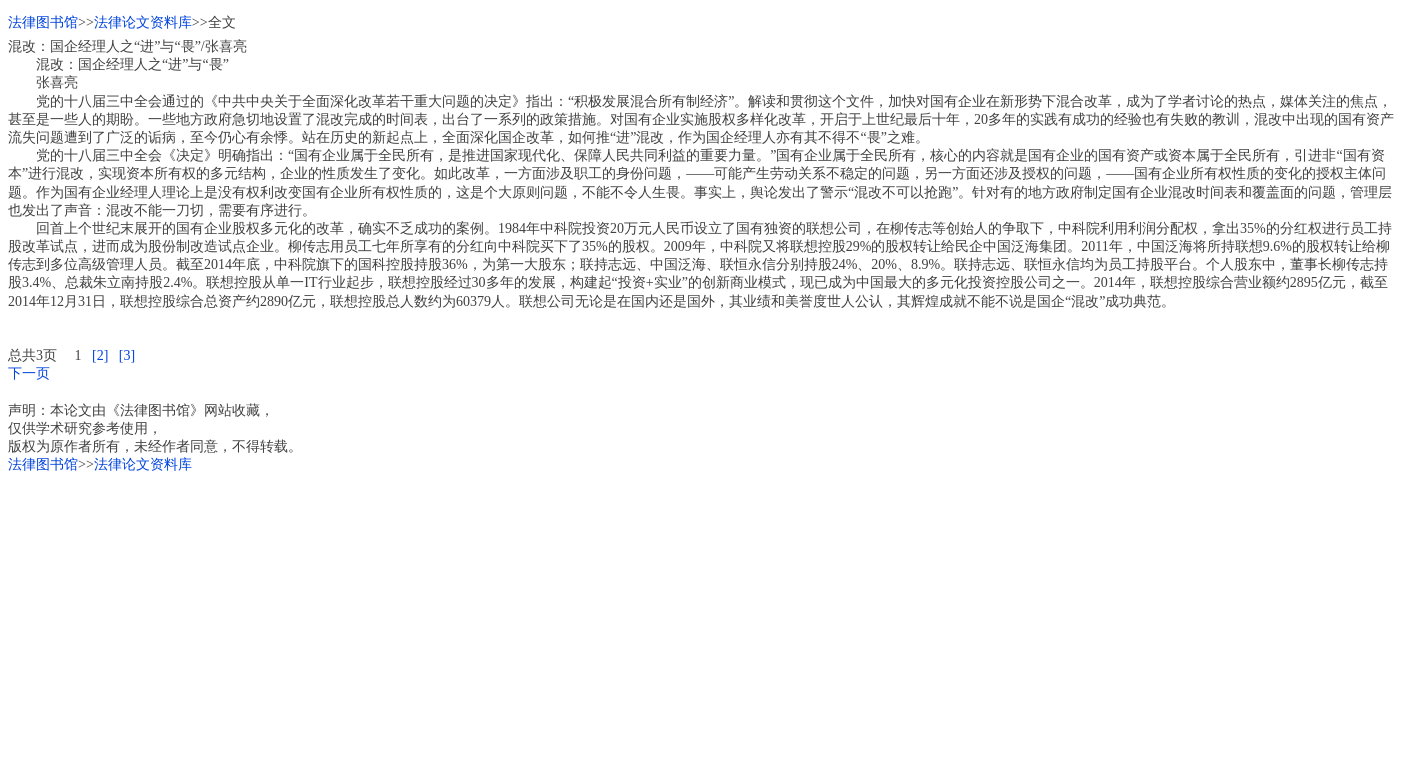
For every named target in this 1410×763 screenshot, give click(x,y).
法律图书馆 (43, 22)
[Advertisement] (608, 615)
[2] (100, 355)
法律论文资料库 (143, 22)
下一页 (29, 373)
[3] (127, 355)
